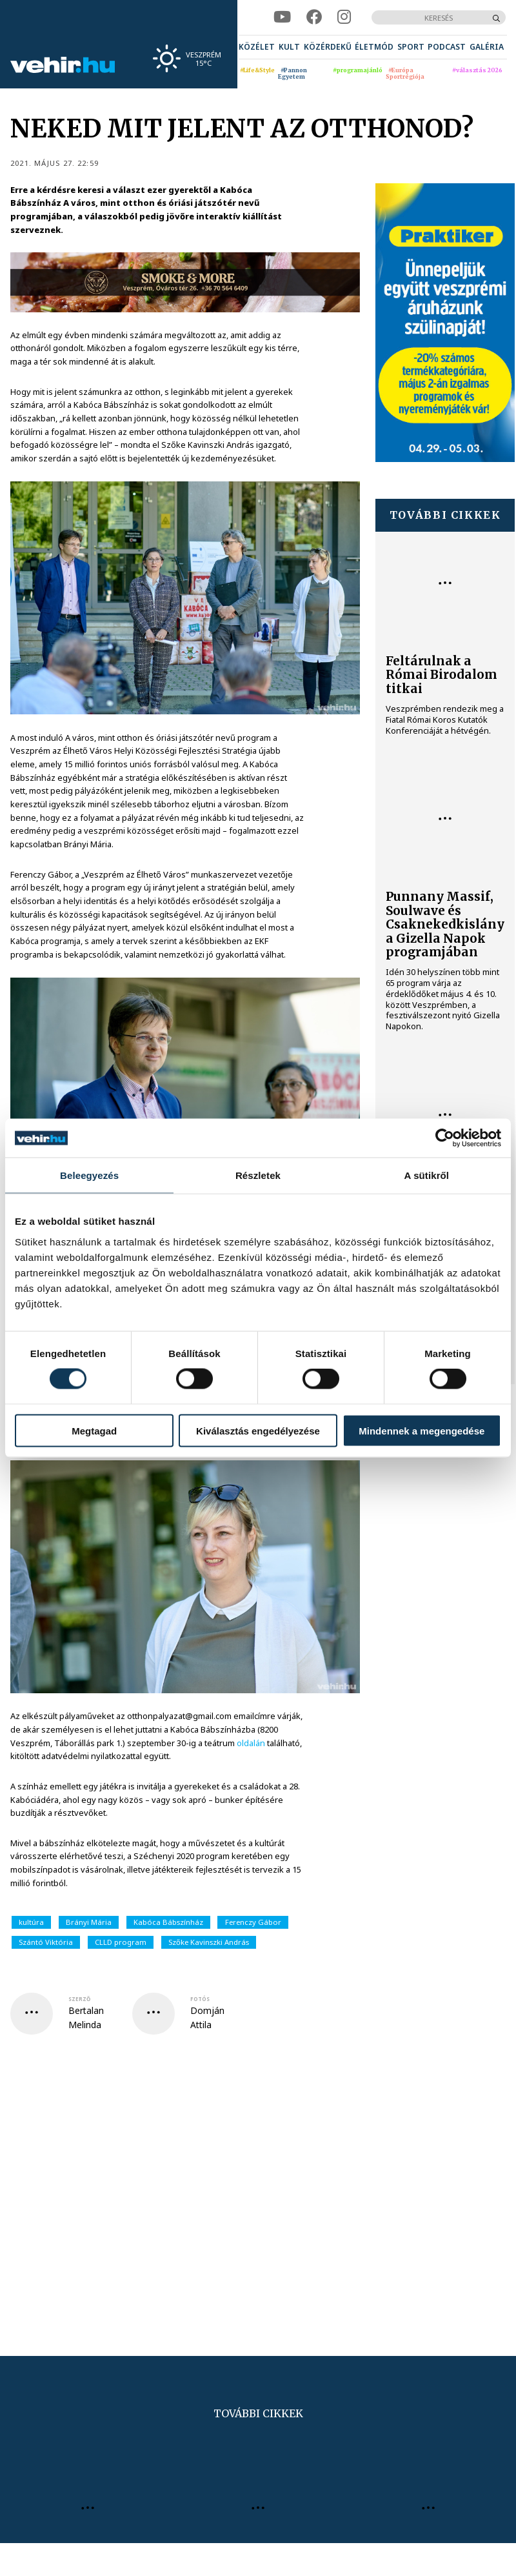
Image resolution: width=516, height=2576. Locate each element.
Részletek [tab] (258, 1175)
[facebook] (314, 17)
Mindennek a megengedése (421, 1430)
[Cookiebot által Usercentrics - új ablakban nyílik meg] (444, 1138)
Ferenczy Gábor (253, 1922)
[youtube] (282, 17)
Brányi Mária (89, 1922)
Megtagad (94, 1430)
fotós (200, 1998)
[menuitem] (257, 47)
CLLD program (120, 1942)
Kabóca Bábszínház (168, 1922)
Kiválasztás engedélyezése (258, 1430)
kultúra (31, 1922)
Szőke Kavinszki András (208, 1942)
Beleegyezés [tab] (89, 1175)
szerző (79, 1998)
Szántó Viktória (46, 1942)
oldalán (251, 1743)
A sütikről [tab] (427, 1175)
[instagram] (344, 17)
